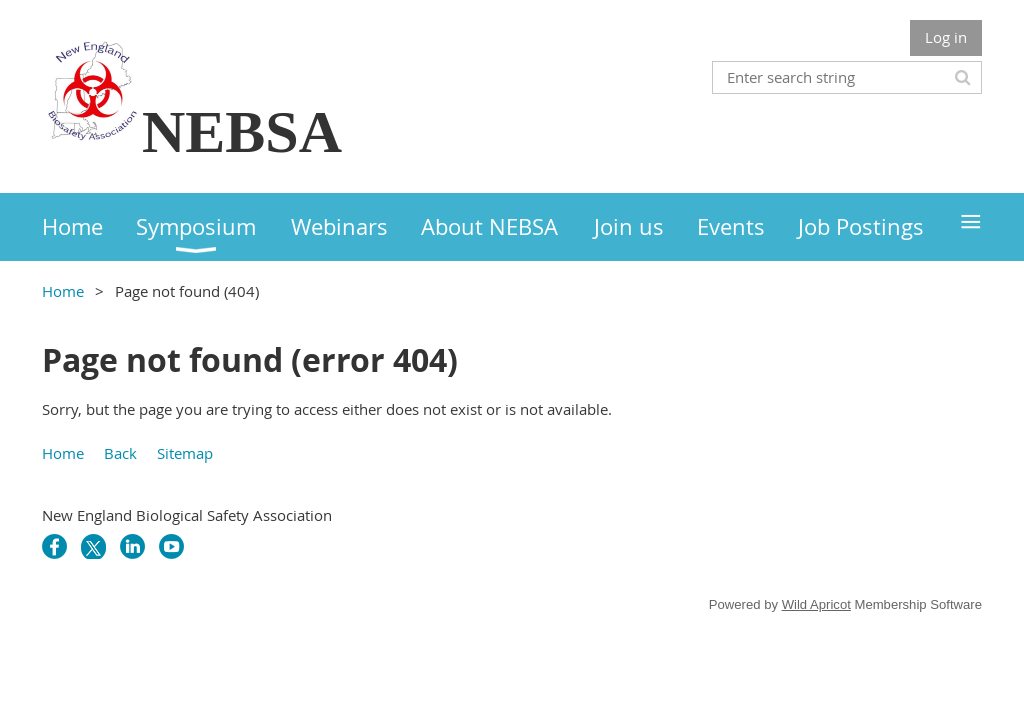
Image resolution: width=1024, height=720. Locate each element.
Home (63, 291)
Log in (946, 37)
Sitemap (185, 453)
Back (120, 453)
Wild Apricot (816, 604)
